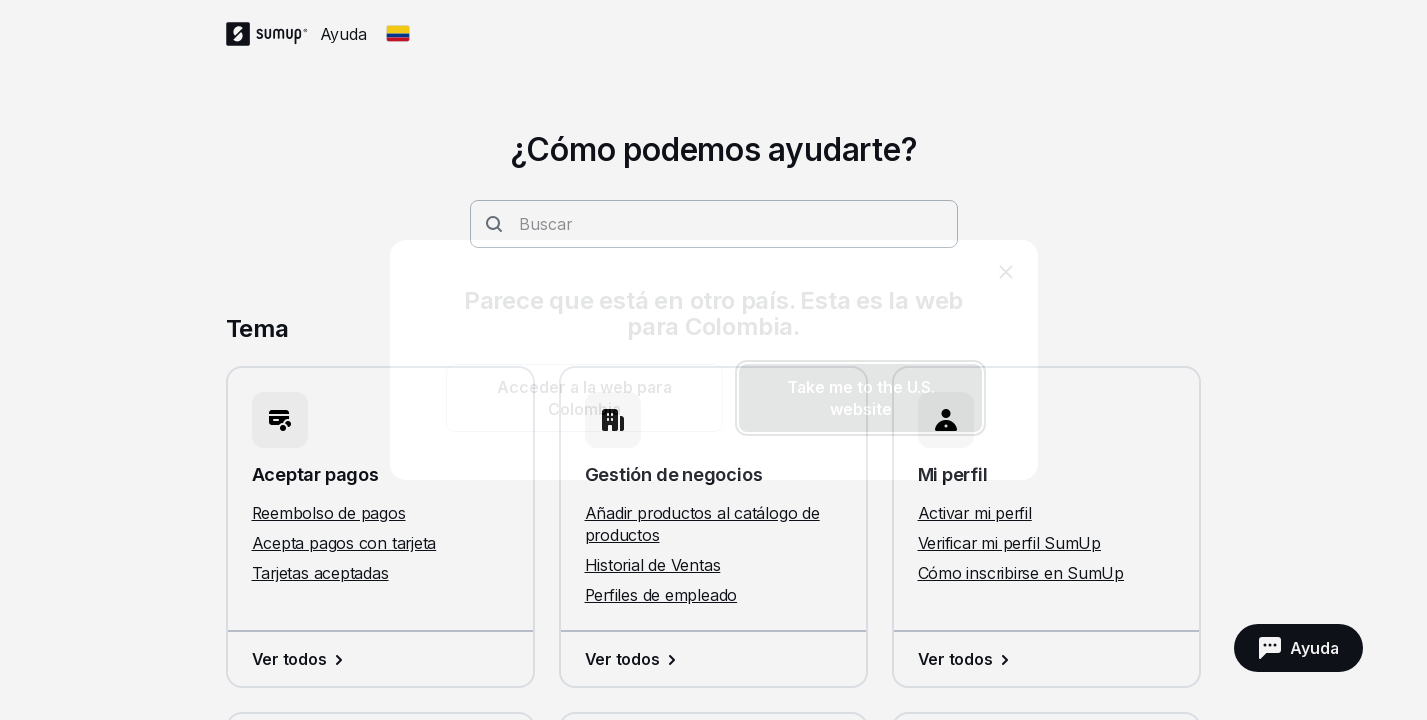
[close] (1006, 272)
